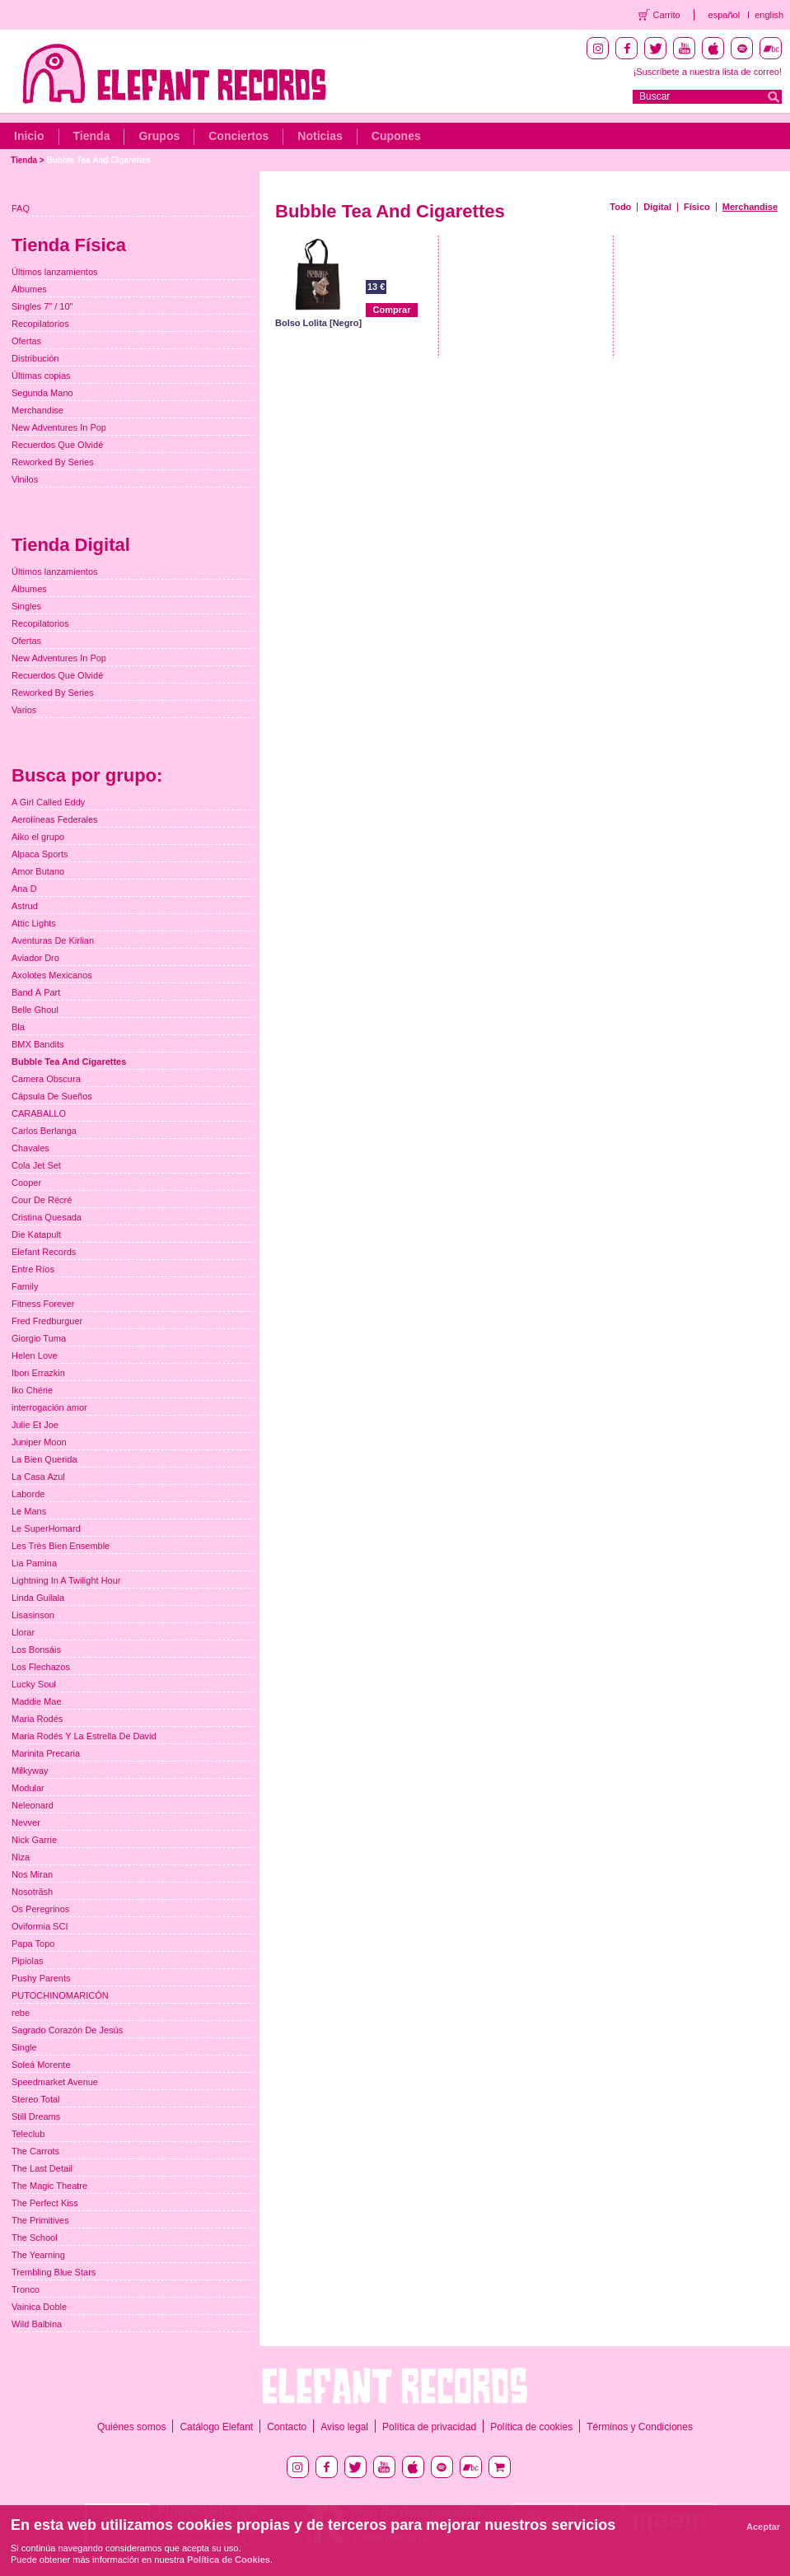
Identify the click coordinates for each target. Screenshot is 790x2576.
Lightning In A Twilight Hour (66, 1580)
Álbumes (29, 289)
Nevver (26, 1822)
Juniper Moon (39, 1442)
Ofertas (26, 341)
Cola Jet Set (36, 1165)
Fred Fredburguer (47, 1321)
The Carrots (35, 2151)
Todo (620, 207)
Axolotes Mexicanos (52, 975)
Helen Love (35, 1355)
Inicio (29, 135)
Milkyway (30, 1771)
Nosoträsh (32, 1892)
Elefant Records (44, 1252)
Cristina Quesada (47, 1217)
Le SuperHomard (46, 1528)
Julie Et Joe (35, 1425)
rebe (21, 2013)
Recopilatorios (40, 324)
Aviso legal (344, 2427)
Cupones (396, 135)
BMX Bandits (38, 1044)
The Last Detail (42, 2168)
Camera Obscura (46, 1079)
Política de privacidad (429, 2427)
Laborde (28, 1494)
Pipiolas (28, 1961)
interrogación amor (49, 1407)
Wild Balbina (37, 2324)
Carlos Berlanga (44, 1131)
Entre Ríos (33, 1269)
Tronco (26, 2289)
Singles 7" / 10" (42, 306)
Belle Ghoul (35, 1010)
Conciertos (238, 135)
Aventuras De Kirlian (53, 940)
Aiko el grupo (38, 837)
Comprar (392, 310)
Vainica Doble (39, 2307)
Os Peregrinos (40, 1909)
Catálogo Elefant (216, 2427)
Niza (21, 1857)
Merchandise (750, 207)
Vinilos (25, 479)
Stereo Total (36, 2099)
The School (35, 2237)
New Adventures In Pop (59, 427)
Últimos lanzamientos (55, 272)
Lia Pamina (34, 1563)
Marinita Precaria (46, 1753)
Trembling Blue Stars (54, 2272)
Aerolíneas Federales (55, 819)
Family (25, 1286)
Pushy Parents (41, 1978)
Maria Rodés (37, 1719)
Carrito (666, 15)
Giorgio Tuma (39, 1338)
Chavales (30, 1148)
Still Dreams (36, 2116)
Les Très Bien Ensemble (61, 1546)
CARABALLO (39, 1113)
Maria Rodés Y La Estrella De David (84, 1736)
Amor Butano (38, 871)
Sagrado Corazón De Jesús (67, 2030)
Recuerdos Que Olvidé (57, 445)
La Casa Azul (38, 1477)
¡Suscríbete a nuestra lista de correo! (707, 72)
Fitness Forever (43, 1304)
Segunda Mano (42, 393)
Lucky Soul (34, 1684)
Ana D (24, 889)
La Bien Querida (44, 1459)
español (724, 15)
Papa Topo (33, 1943)
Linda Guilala (38, 1598)
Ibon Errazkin (38, 1373)
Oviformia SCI (40, 1926)
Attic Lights (34, 923)
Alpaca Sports (40, 854)
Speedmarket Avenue (55, 2082)
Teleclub (28, 2134)
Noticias (319, 135)
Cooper (26, 1183)
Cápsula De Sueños (52, 1096)
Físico (697, 207)
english (769, 15)
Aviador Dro (35, 958)
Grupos (159, 135)
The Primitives (40, 2220)
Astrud (25, 906)
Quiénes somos (131, 2427)
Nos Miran (32, 1874)
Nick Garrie (34, 1840)
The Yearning (38, 2255)
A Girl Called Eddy (48, 802)
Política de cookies (531, 2427)
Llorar (23, 1632)
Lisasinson (33, 1615)
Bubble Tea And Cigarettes (98, 160)
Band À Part (36, 992)
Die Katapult (36, 1234)
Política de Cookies (228, 2559)
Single (24, 2047)
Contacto (286, 2427)
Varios (24, 710)
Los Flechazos (41, 1667)
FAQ (21, 208)
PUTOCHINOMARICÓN (60, 1995)
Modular (28, 1788)
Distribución (35, 358)
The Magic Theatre (49, 2186)
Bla (18, 1027)
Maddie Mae (37, 1701)
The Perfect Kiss (45, 2203)
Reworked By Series (53, 462)
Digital (657, 207)
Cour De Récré (42, 1200)
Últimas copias (41, 375)
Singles (26, 606)
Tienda (91, 135)
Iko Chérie (32, 1390)
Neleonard (33, 1805)
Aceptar (763, 2527)
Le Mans (29, 1511)
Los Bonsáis (36, 1649)
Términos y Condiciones (640, 2427)
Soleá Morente (41, 2065)
